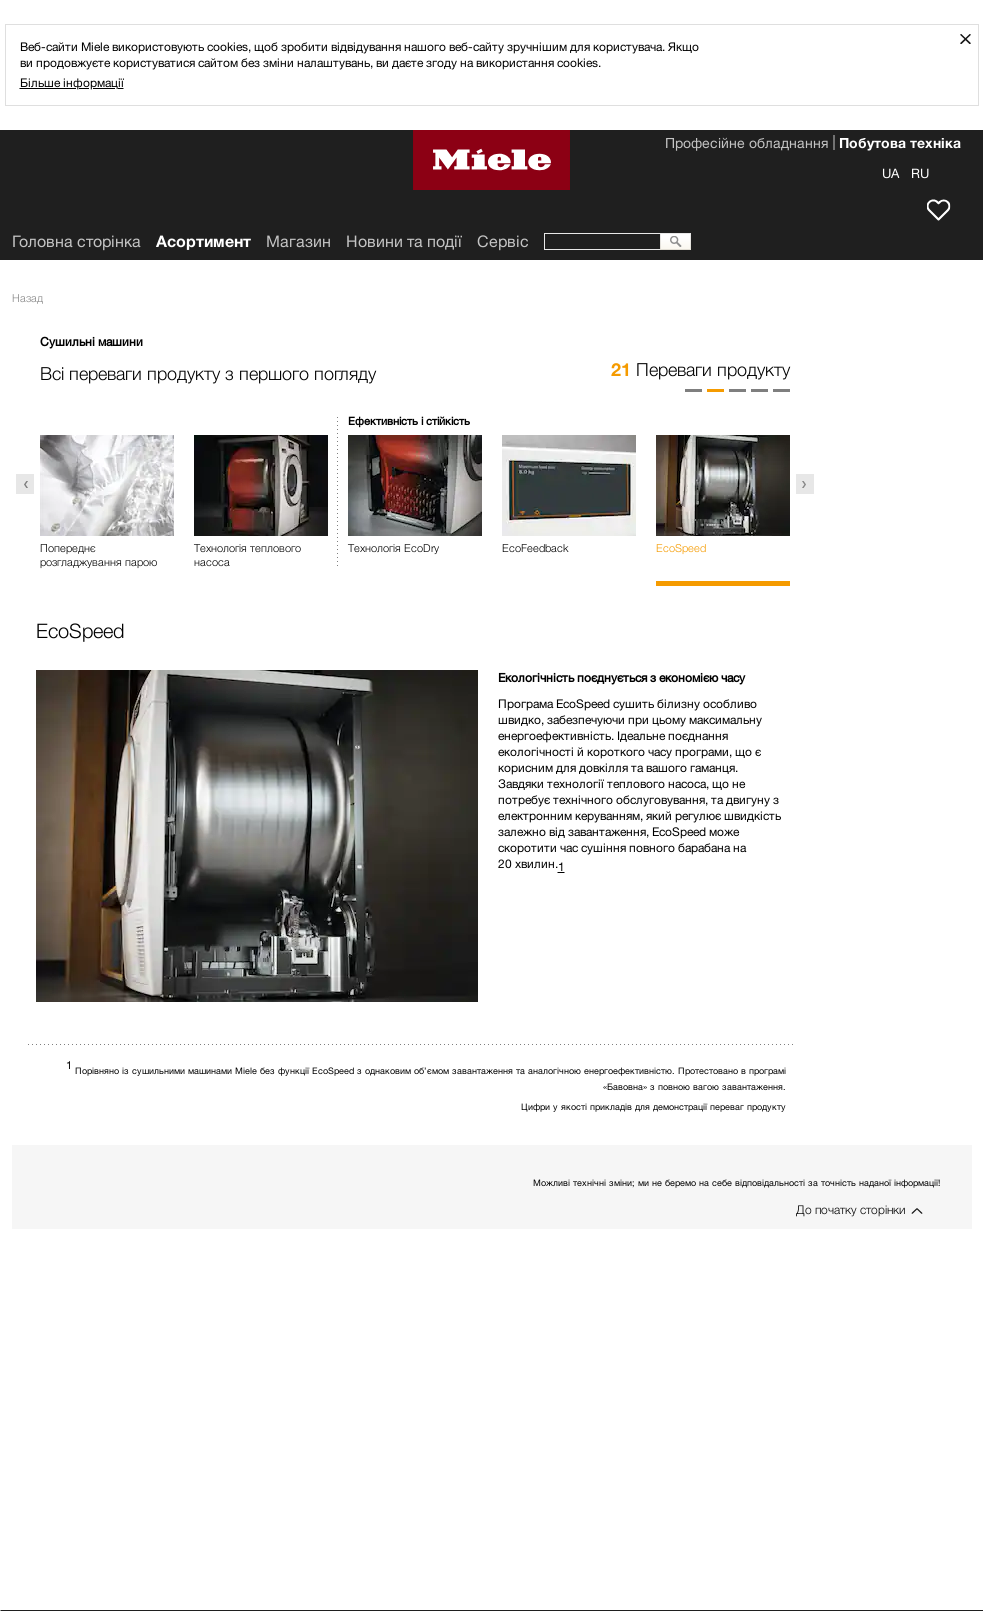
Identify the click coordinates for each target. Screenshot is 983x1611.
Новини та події (404, 241)
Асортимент (203, 241)
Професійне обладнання (746, 145)
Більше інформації (72, 82)
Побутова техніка (900, 145)
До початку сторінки (850, 1209)
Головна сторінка (76, 241)
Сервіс (503, 241)
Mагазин (298, 241)
